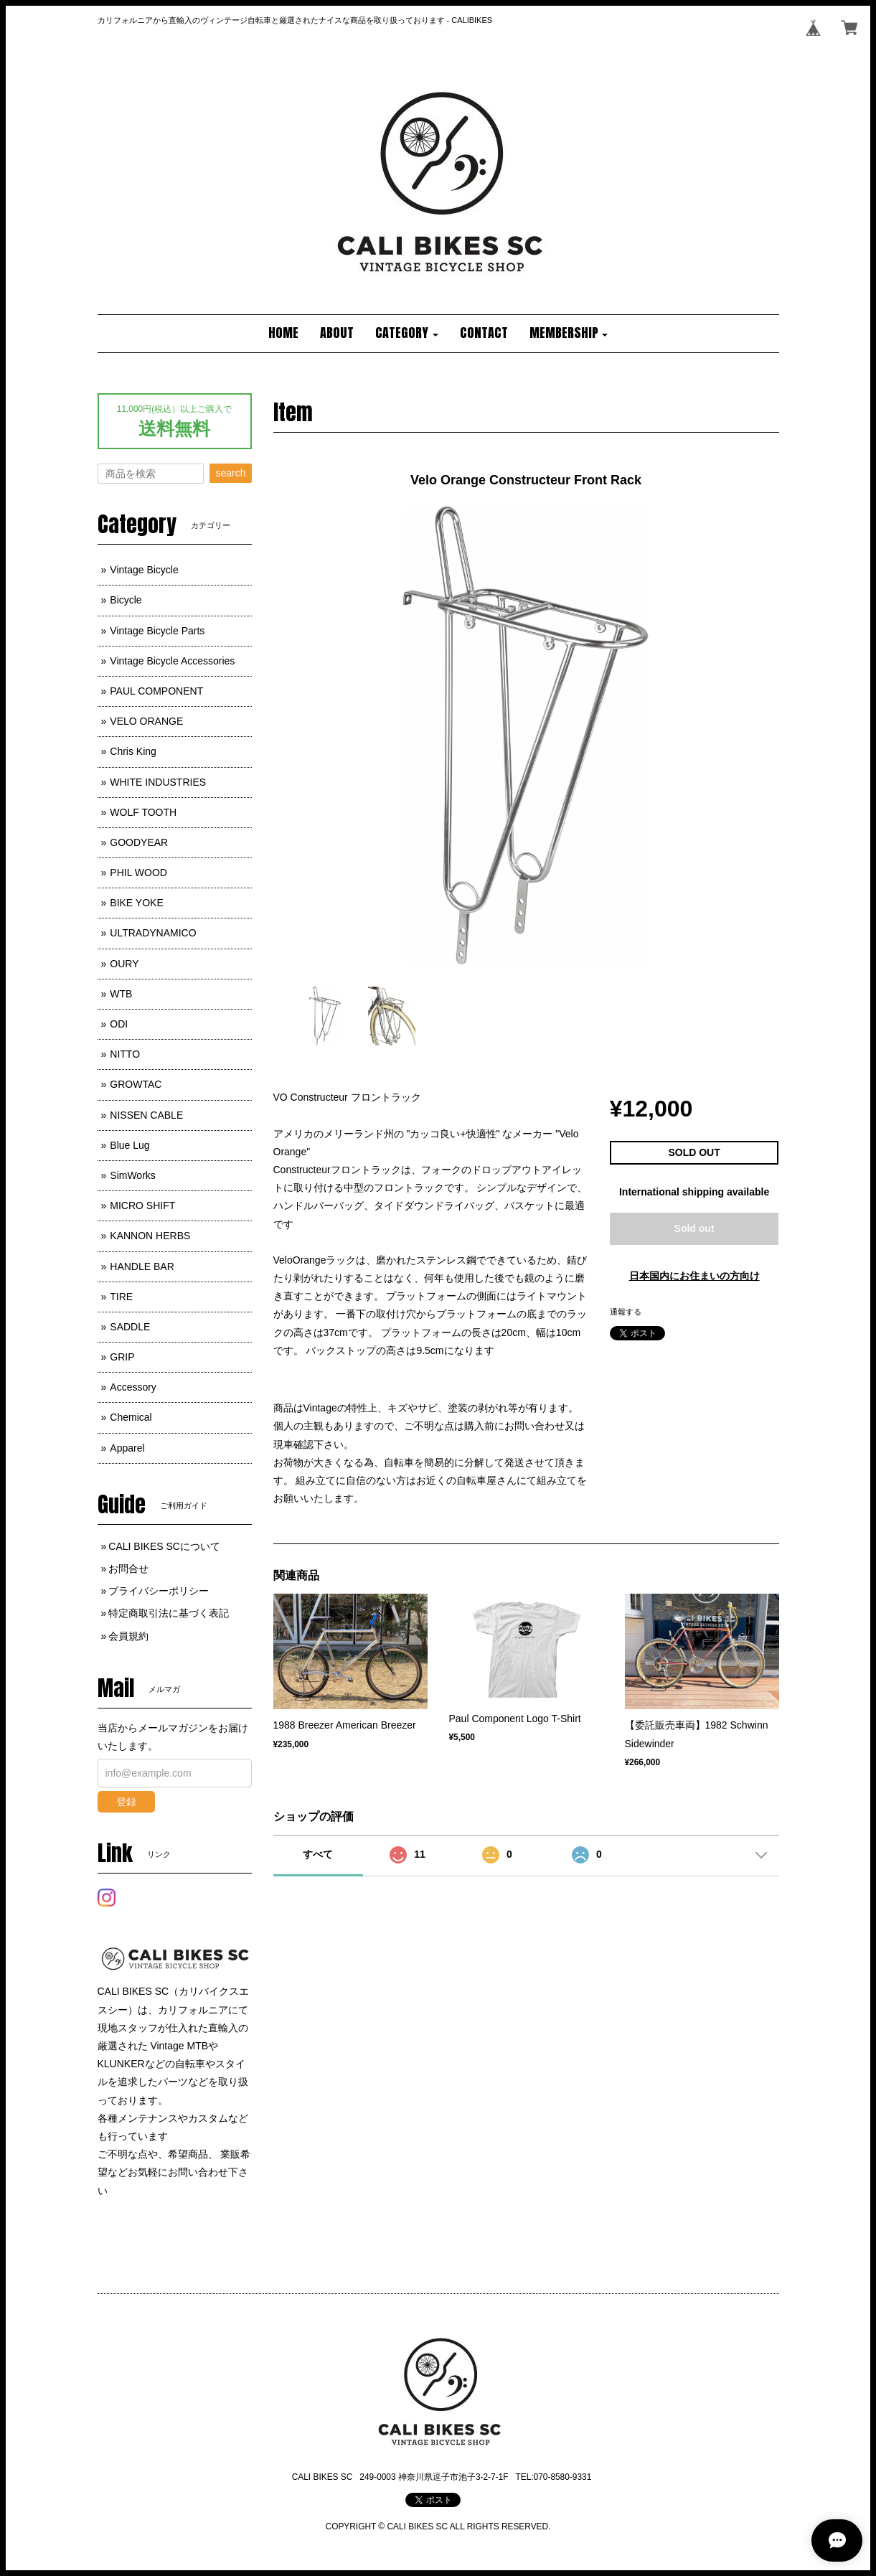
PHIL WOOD (138, 872)
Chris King (133, 751)
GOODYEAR (139, 842)
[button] (406, 333)
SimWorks (133, 1175)
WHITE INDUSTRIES (158, 782)
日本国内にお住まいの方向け (694, 1276)
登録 (126, 1802)
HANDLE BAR (142, 1266)
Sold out (694, 1228)
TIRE (121, 1296)
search (230, 473)
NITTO (125, 1054)
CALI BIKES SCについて (164, 1546)
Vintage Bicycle (144, 569)
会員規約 (128, 1636)
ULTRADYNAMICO (153, 933)
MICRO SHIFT (142, 1205)
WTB (121, 994)
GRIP (122, 1357)
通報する (625, 1311)
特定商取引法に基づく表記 (168, 1613)
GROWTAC (135, 1084)
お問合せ (128, 1568)
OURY (124, 963)
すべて (318, 1854)
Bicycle (125, 600)
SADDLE (130, 1326)
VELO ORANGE (146, 721)
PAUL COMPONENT (156, 691)
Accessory (133, 1387)
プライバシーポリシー (158, 1591)
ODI (119, 1024)
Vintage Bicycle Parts (157, 630)
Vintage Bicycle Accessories (172, 661)
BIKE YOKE (136, 902)
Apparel (127, 1448)
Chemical (130, 1417)
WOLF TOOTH (143, 812)
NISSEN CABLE (146, 1115)
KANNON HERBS (150, 1235)
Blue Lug (129, 1145)
